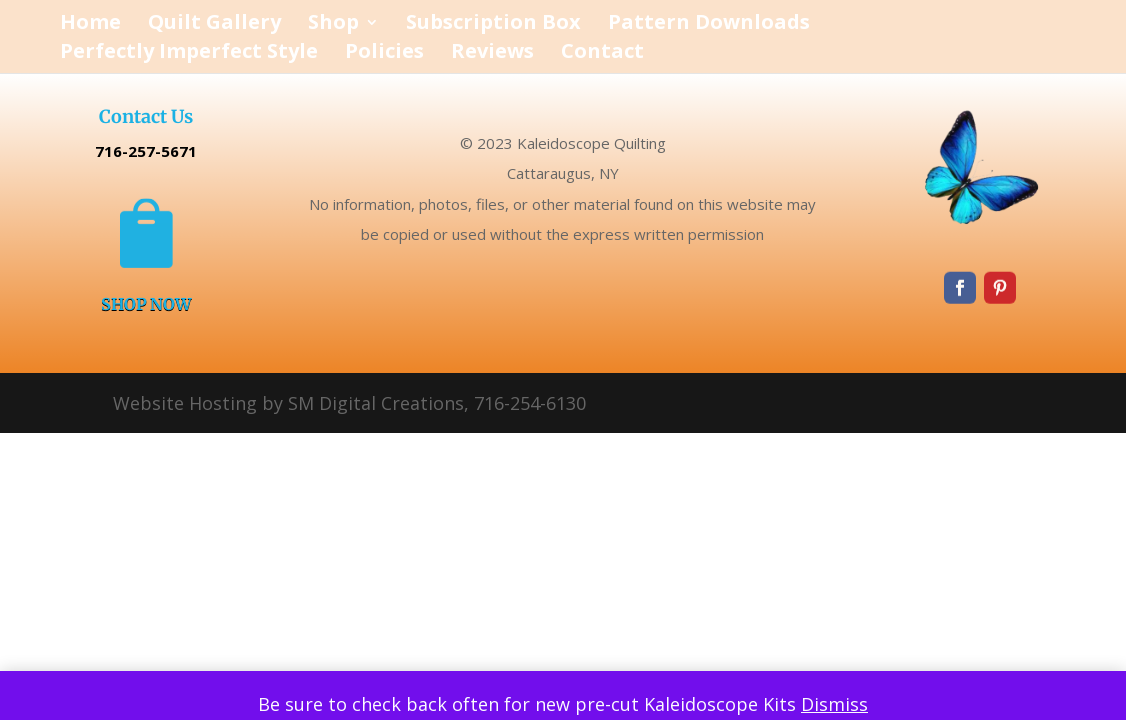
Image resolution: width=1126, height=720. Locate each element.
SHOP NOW (146, 304)
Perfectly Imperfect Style (189, 54)
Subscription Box (493, 25)
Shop (333, 25)
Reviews (492, 54)
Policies (384, 54)
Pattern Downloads (709, 25)
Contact (602, 54)
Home (90, 25)
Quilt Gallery (214, 25)
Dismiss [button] (834, 704)
